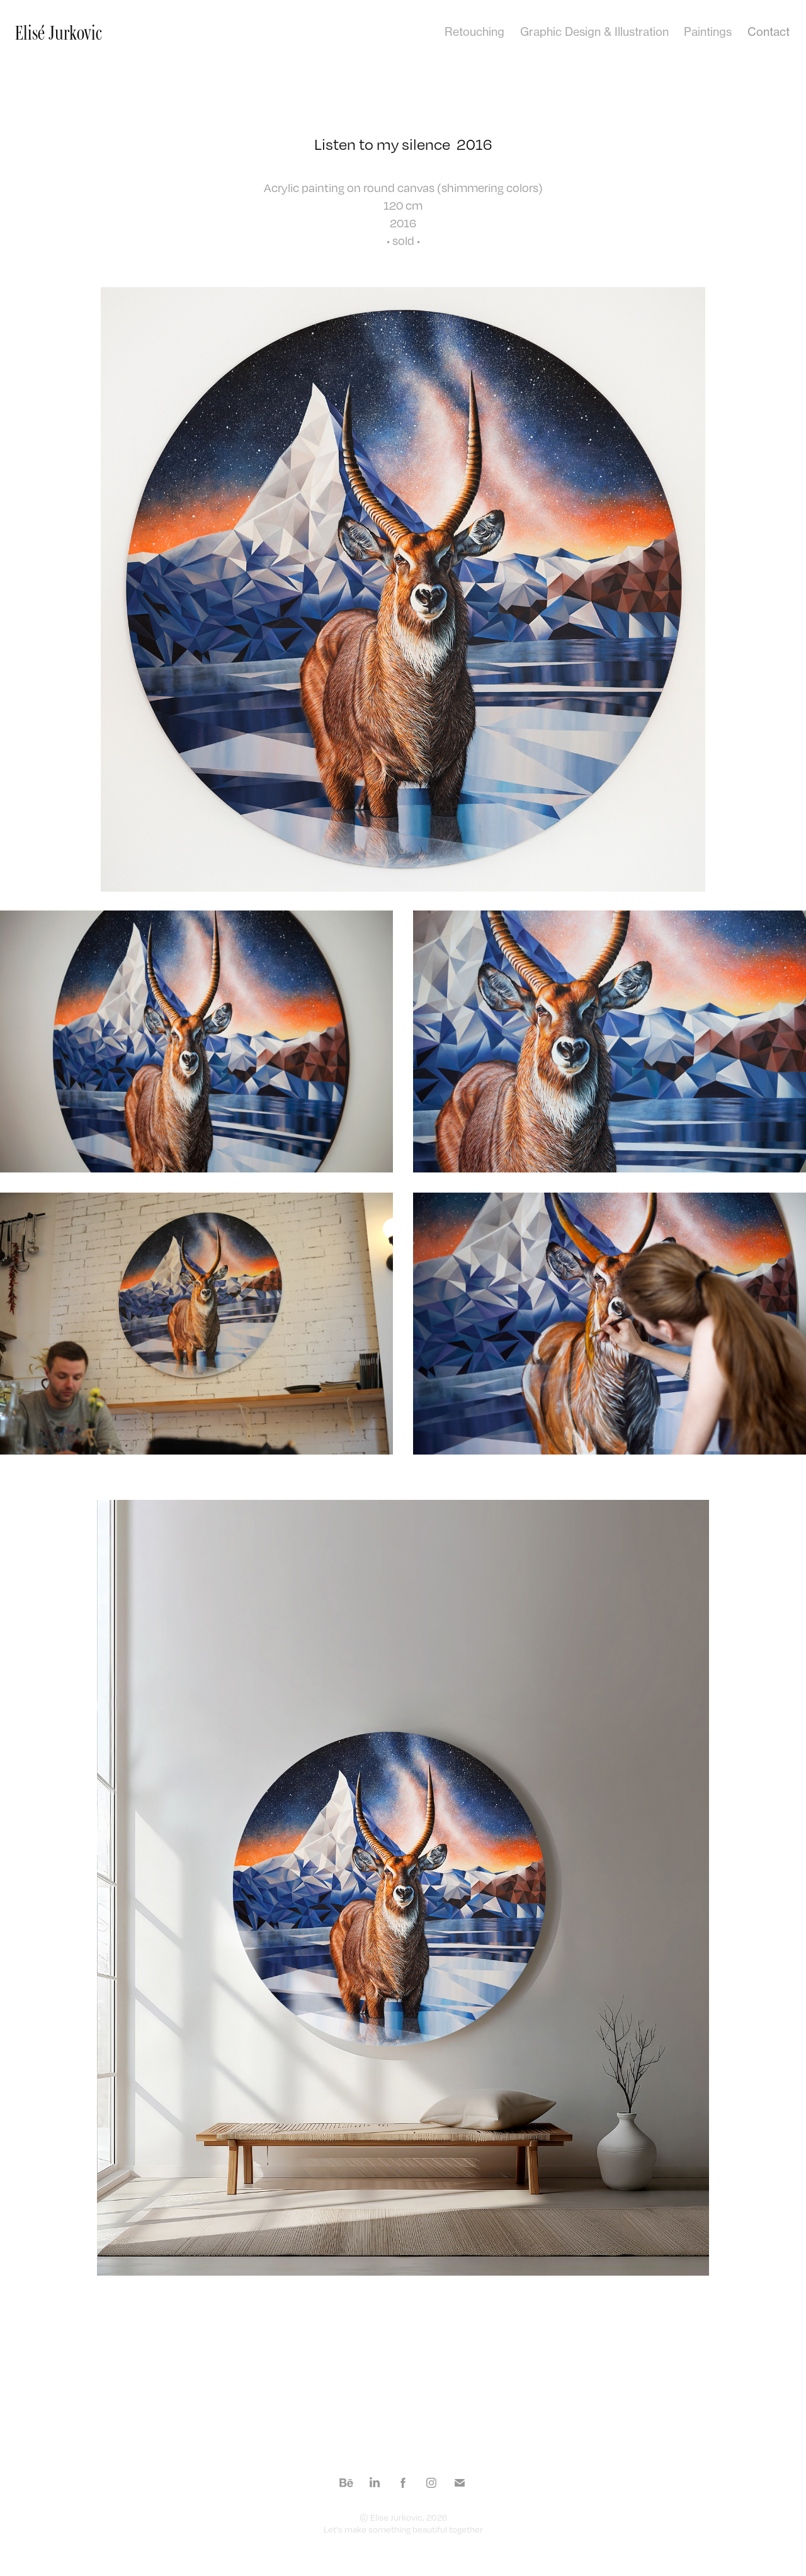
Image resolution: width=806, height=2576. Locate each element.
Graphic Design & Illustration (594, 31)
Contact (768, 31)
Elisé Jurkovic (58, 32)
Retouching (474, 31)
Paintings (708, 31)
